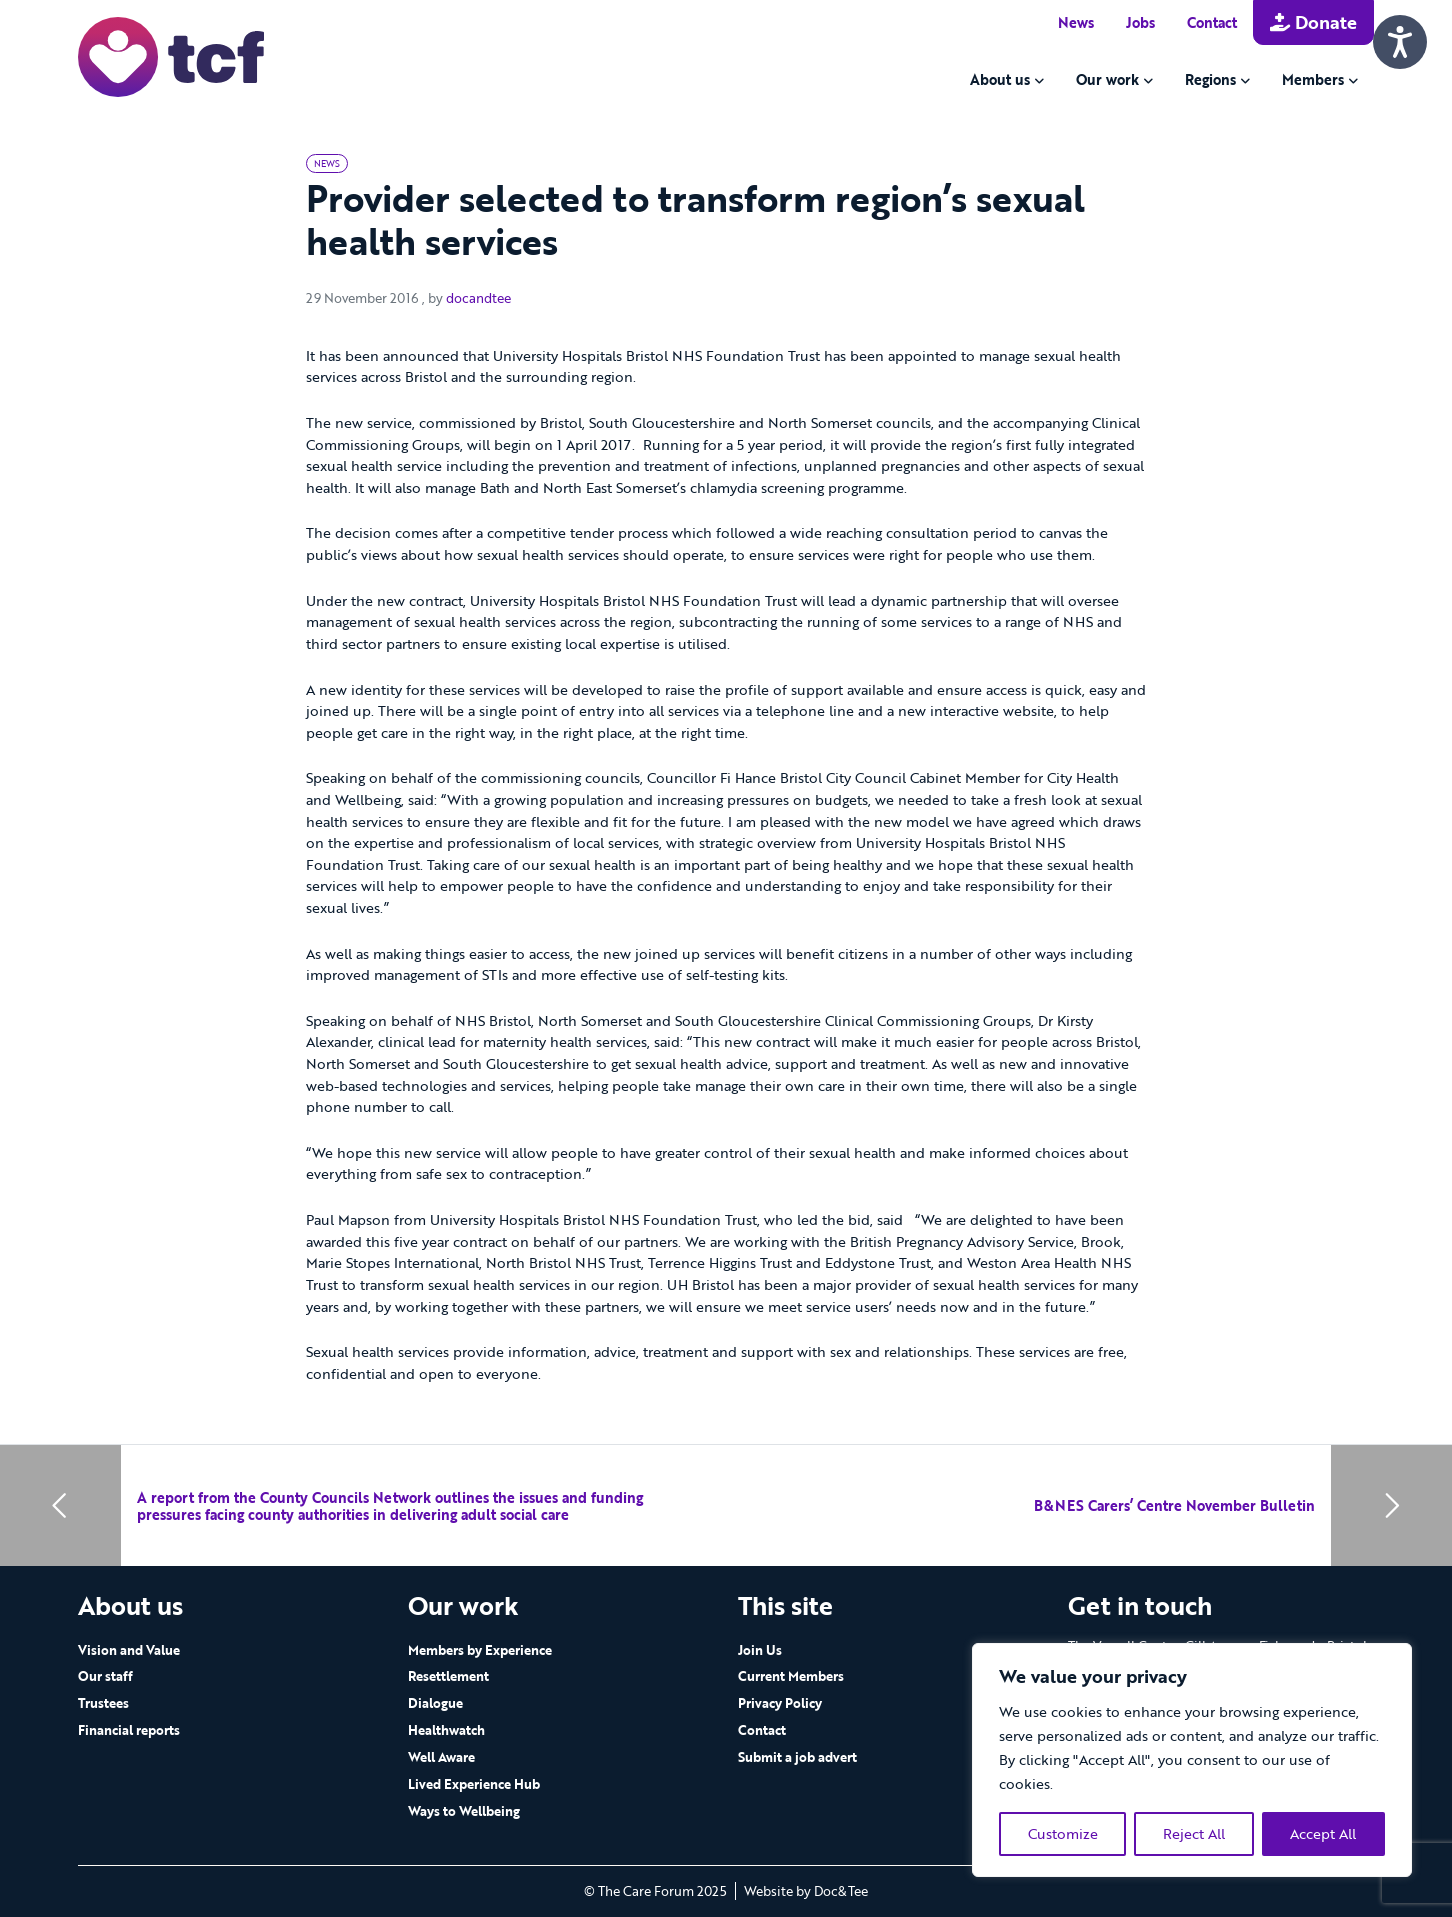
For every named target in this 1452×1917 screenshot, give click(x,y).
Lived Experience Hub (474, 1784)
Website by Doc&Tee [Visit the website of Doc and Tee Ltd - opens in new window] (806, 1891)
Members (1313, 79)
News (1076, 22)
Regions (1210, 79)
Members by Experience (480, 1650)
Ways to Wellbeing (464, 1811)
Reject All (1194, 1833)
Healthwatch (446, 1730)
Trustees (103, 1703)
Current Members (791, 1676)
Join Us (760, 1650)
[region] (1192, 1760)
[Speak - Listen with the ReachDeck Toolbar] (1400, 42)
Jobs (1140, 22)
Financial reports (129, 1730)
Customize (1063, 1833)
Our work (1107, 79)
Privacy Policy (780, 1703)
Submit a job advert (797, 1757)
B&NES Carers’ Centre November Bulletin (1174, 1505)
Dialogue (435, 1703)
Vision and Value (129, 1650)
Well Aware (441, 1757)
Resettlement (448, 1676)
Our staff (105, 1676)
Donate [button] (1313, 22)
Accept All (1323, 1833)
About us (1000, 79)
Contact (1212, 22)
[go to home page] (171, 55)
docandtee (478, 298)
